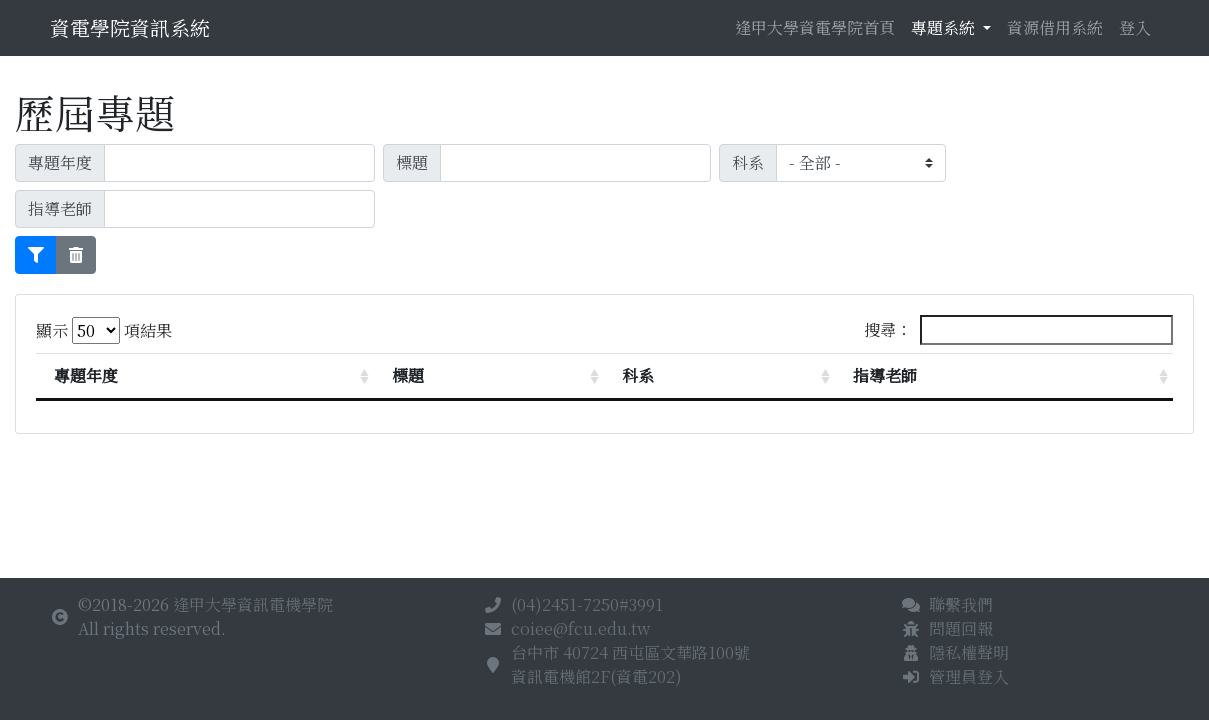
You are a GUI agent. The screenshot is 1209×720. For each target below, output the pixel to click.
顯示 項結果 (104, 330)
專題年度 (86, 375)
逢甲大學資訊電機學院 (253, 604)
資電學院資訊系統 (130, 27)
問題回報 (961, 628)
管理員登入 (969, 676)
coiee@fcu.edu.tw (580, 628)
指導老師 (885, 375)
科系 (638, 375)
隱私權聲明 (969, 652)
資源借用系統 (1055, 27)
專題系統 (945, 27)
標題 (408, 375)
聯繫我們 (961, 604)
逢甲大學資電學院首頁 (815, 27)
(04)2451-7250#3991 (587, 604)
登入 (1135, 27)
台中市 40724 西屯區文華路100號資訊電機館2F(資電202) (630, 664)
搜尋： (1018, 330)
